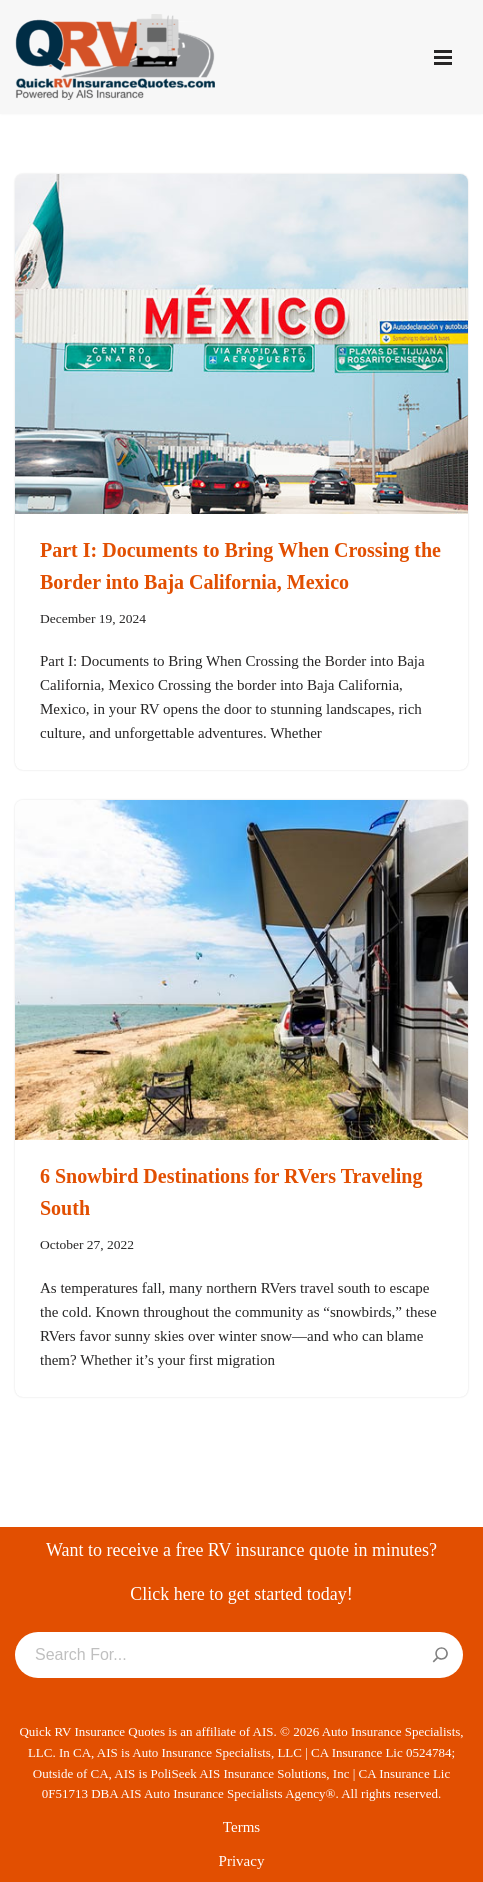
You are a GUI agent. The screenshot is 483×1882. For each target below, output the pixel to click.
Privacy (242, 1861)
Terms (241, 1827)
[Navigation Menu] (443, 57)
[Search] (440, 1656)
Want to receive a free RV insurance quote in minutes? (241, 1550)
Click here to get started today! (241, 1594)
